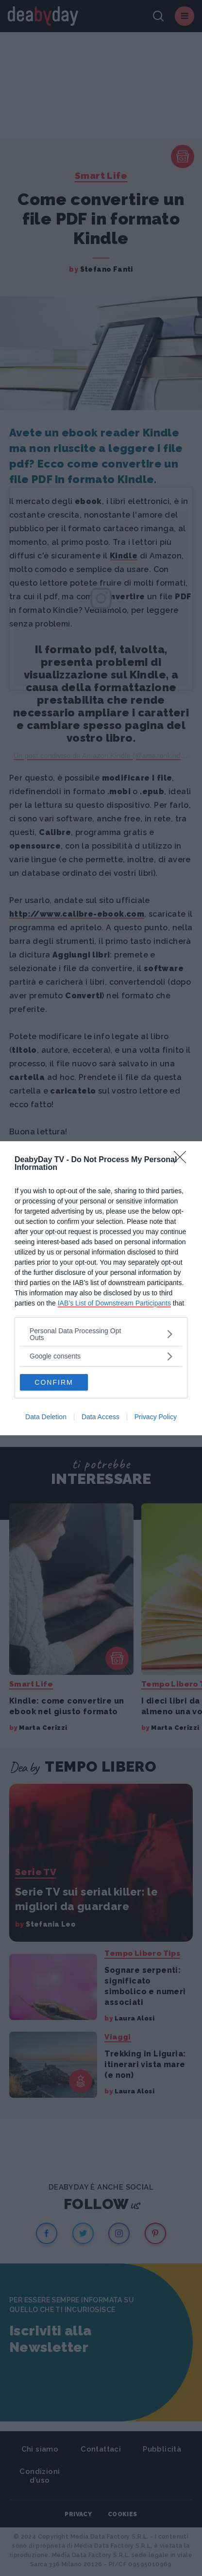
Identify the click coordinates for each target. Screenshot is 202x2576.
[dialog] (101, 1288)
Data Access (100, 1417)
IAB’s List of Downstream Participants (114, 1303)
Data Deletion (46, 1417)
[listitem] (101, 1334)
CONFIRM (53, 1382)
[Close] (183, 1160)
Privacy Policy (156, 1417)
